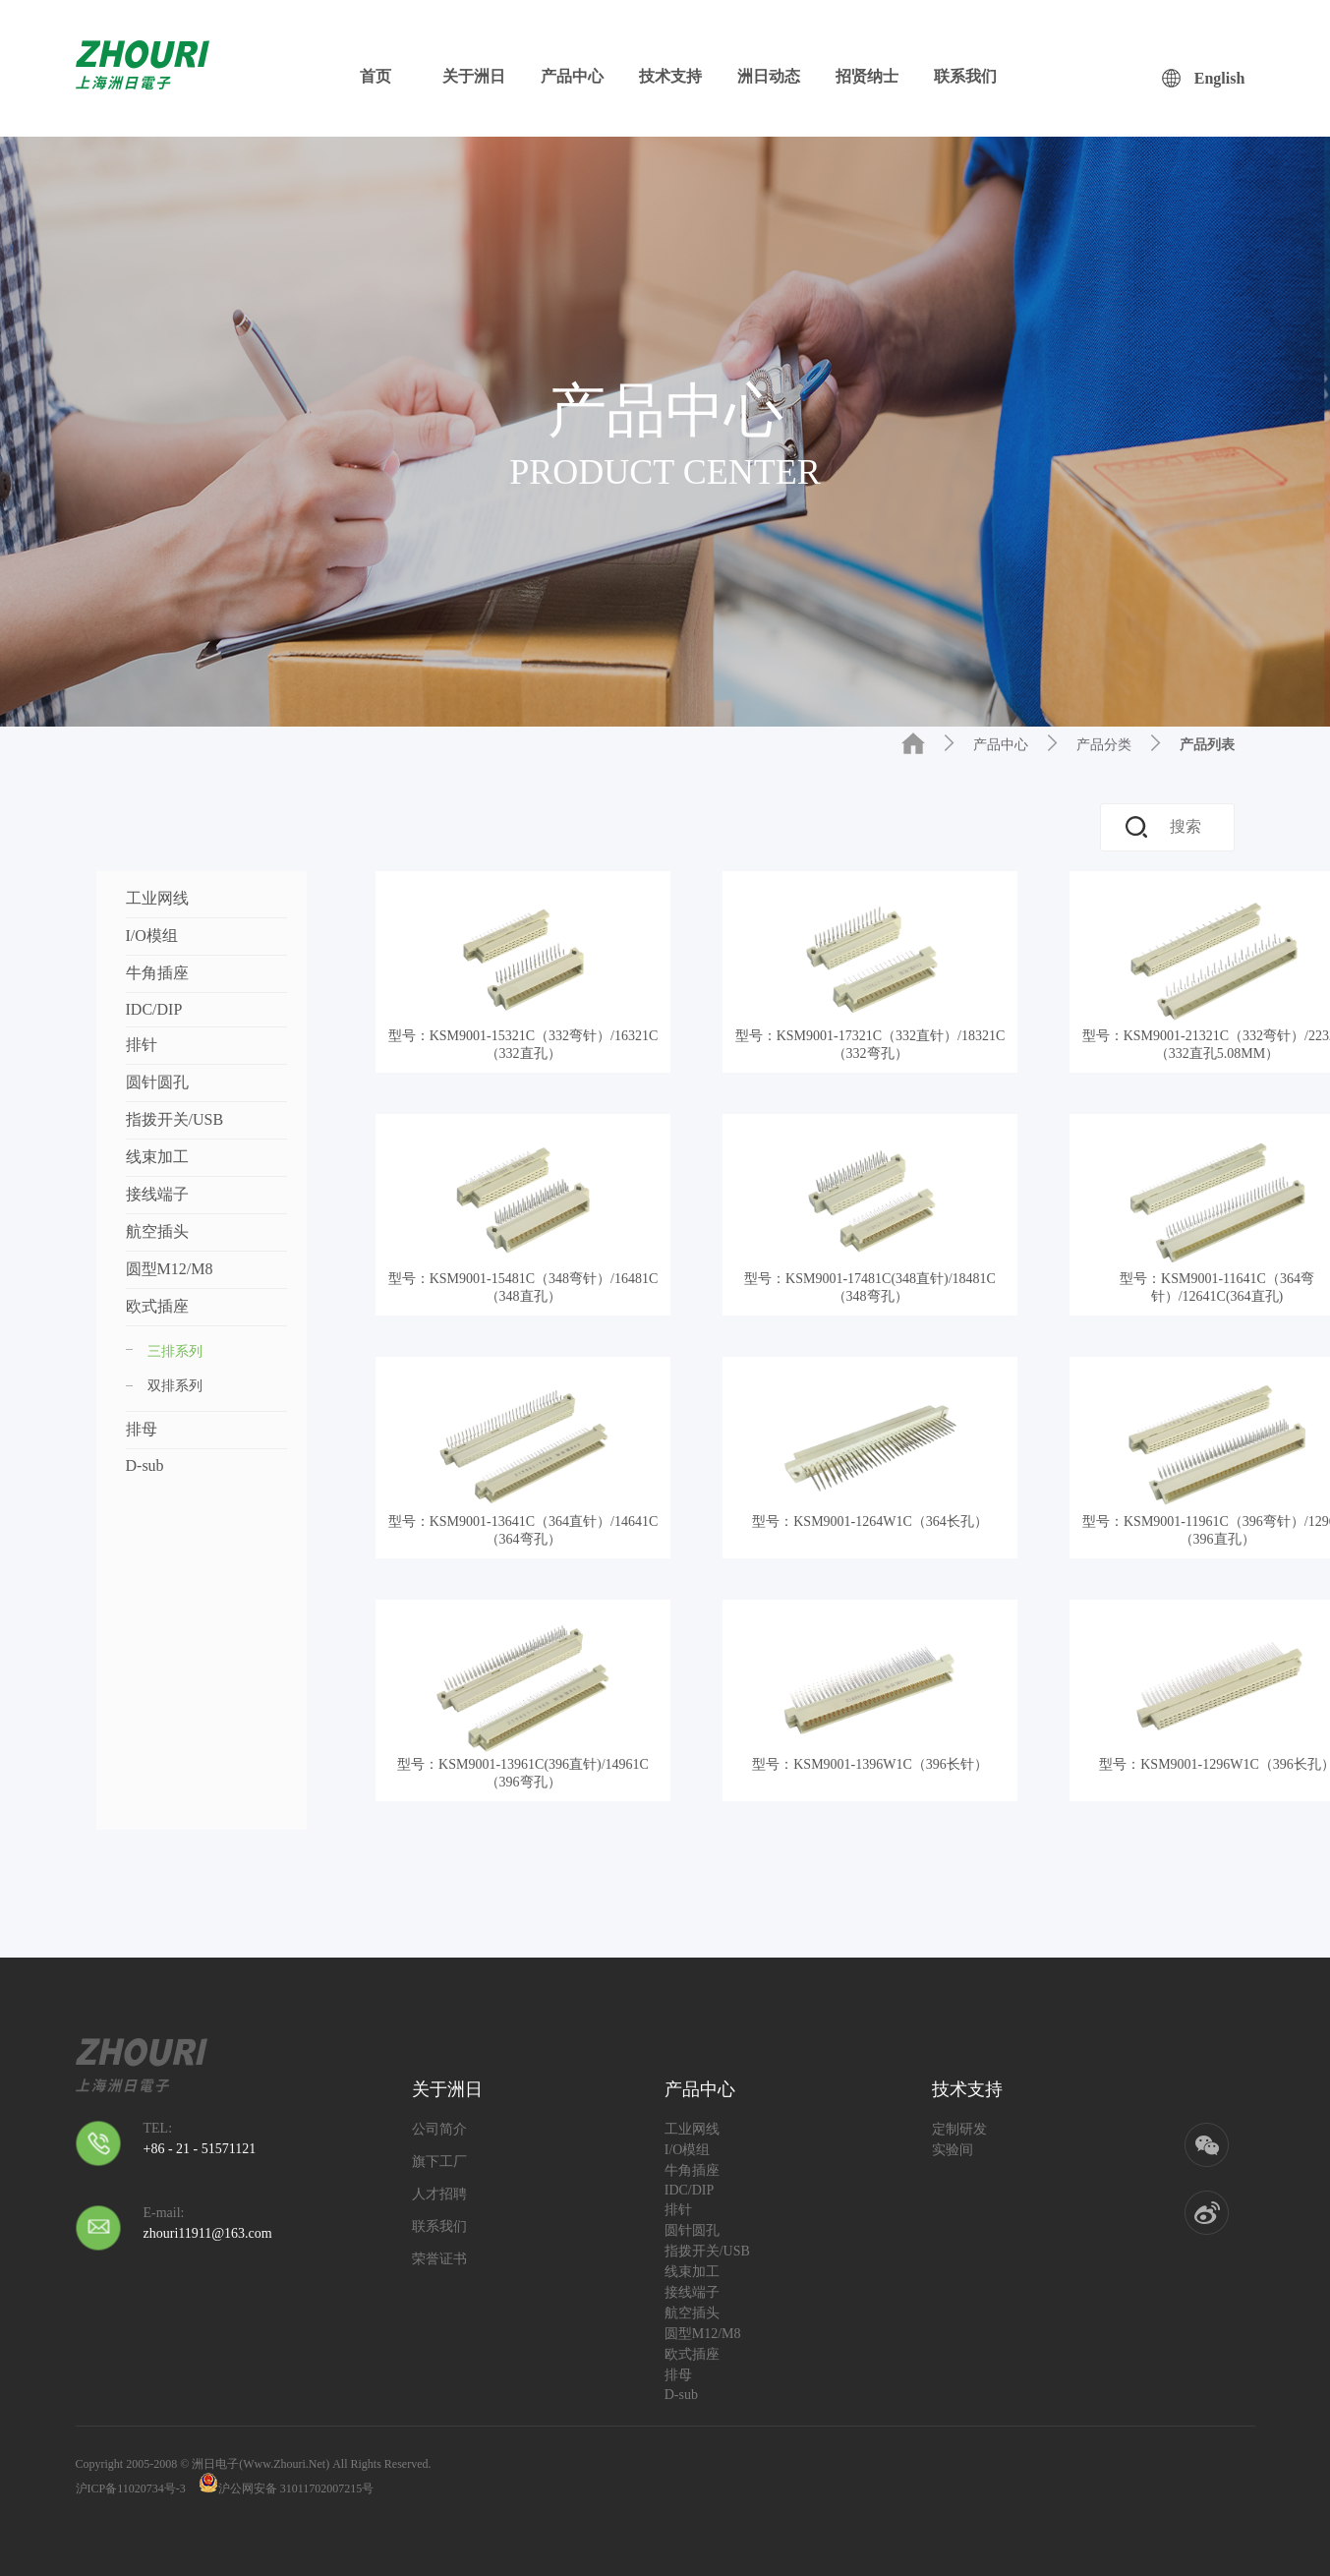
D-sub (145, 1465)
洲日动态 (768, 76)
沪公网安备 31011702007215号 (287, 2482)
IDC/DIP (154, 1009)
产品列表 (1207, 744)
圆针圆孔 (157, 1082)
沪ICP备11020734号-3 (131, 2488)
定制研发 (959, 2129)
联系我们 (965, 76)
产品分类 (1103, 744)
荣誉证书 (439, 2259)
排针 (141, 1044)
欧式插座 (157, 1306)
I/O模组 (152, 935)
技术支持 (670, 76)
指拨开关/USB (175, 1119)
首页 (375, 76)
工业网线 (157, 898)
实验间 (952, 2149)
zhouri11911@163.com (208, 2233)
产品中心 (572, 76)
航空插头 (157, 1231)
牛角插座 (157, 973)
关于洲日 (473, 76)
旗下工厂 (439, 2161)
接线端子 (157, 1194)
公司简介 (439, 2129)
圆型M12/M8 (169, 1268)
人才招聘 (439, 2194)
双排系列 (174, 1385)
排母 (141, 1429)
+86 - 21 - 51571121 (200, 2148)
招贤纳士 (867, 76)
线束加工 (157, 1156)
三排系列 (164, 1351)
